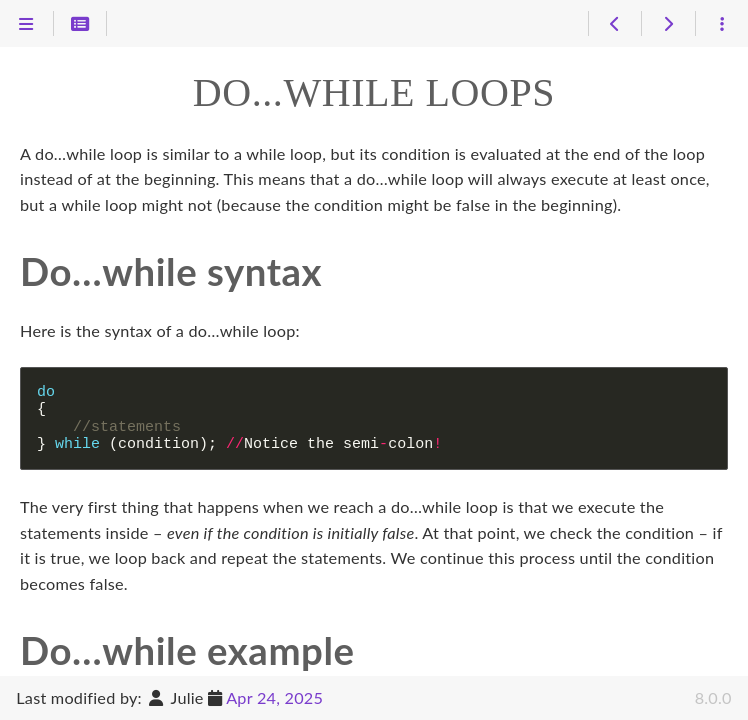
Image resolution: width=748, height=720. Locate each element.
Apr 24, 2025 (274, 697)
